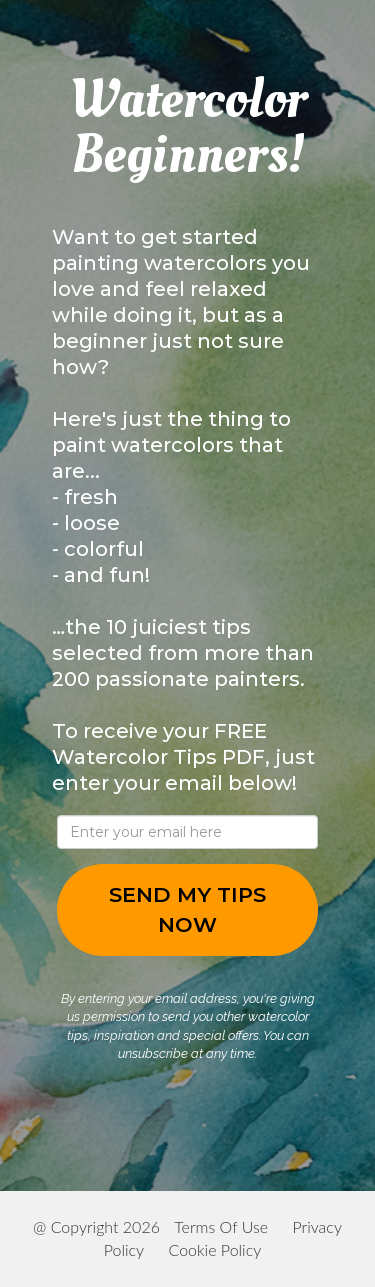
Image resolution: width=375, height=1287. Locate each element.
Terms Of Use (221, 1226)
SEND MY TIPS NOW (187, 909)
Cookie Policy (214, 1249)
